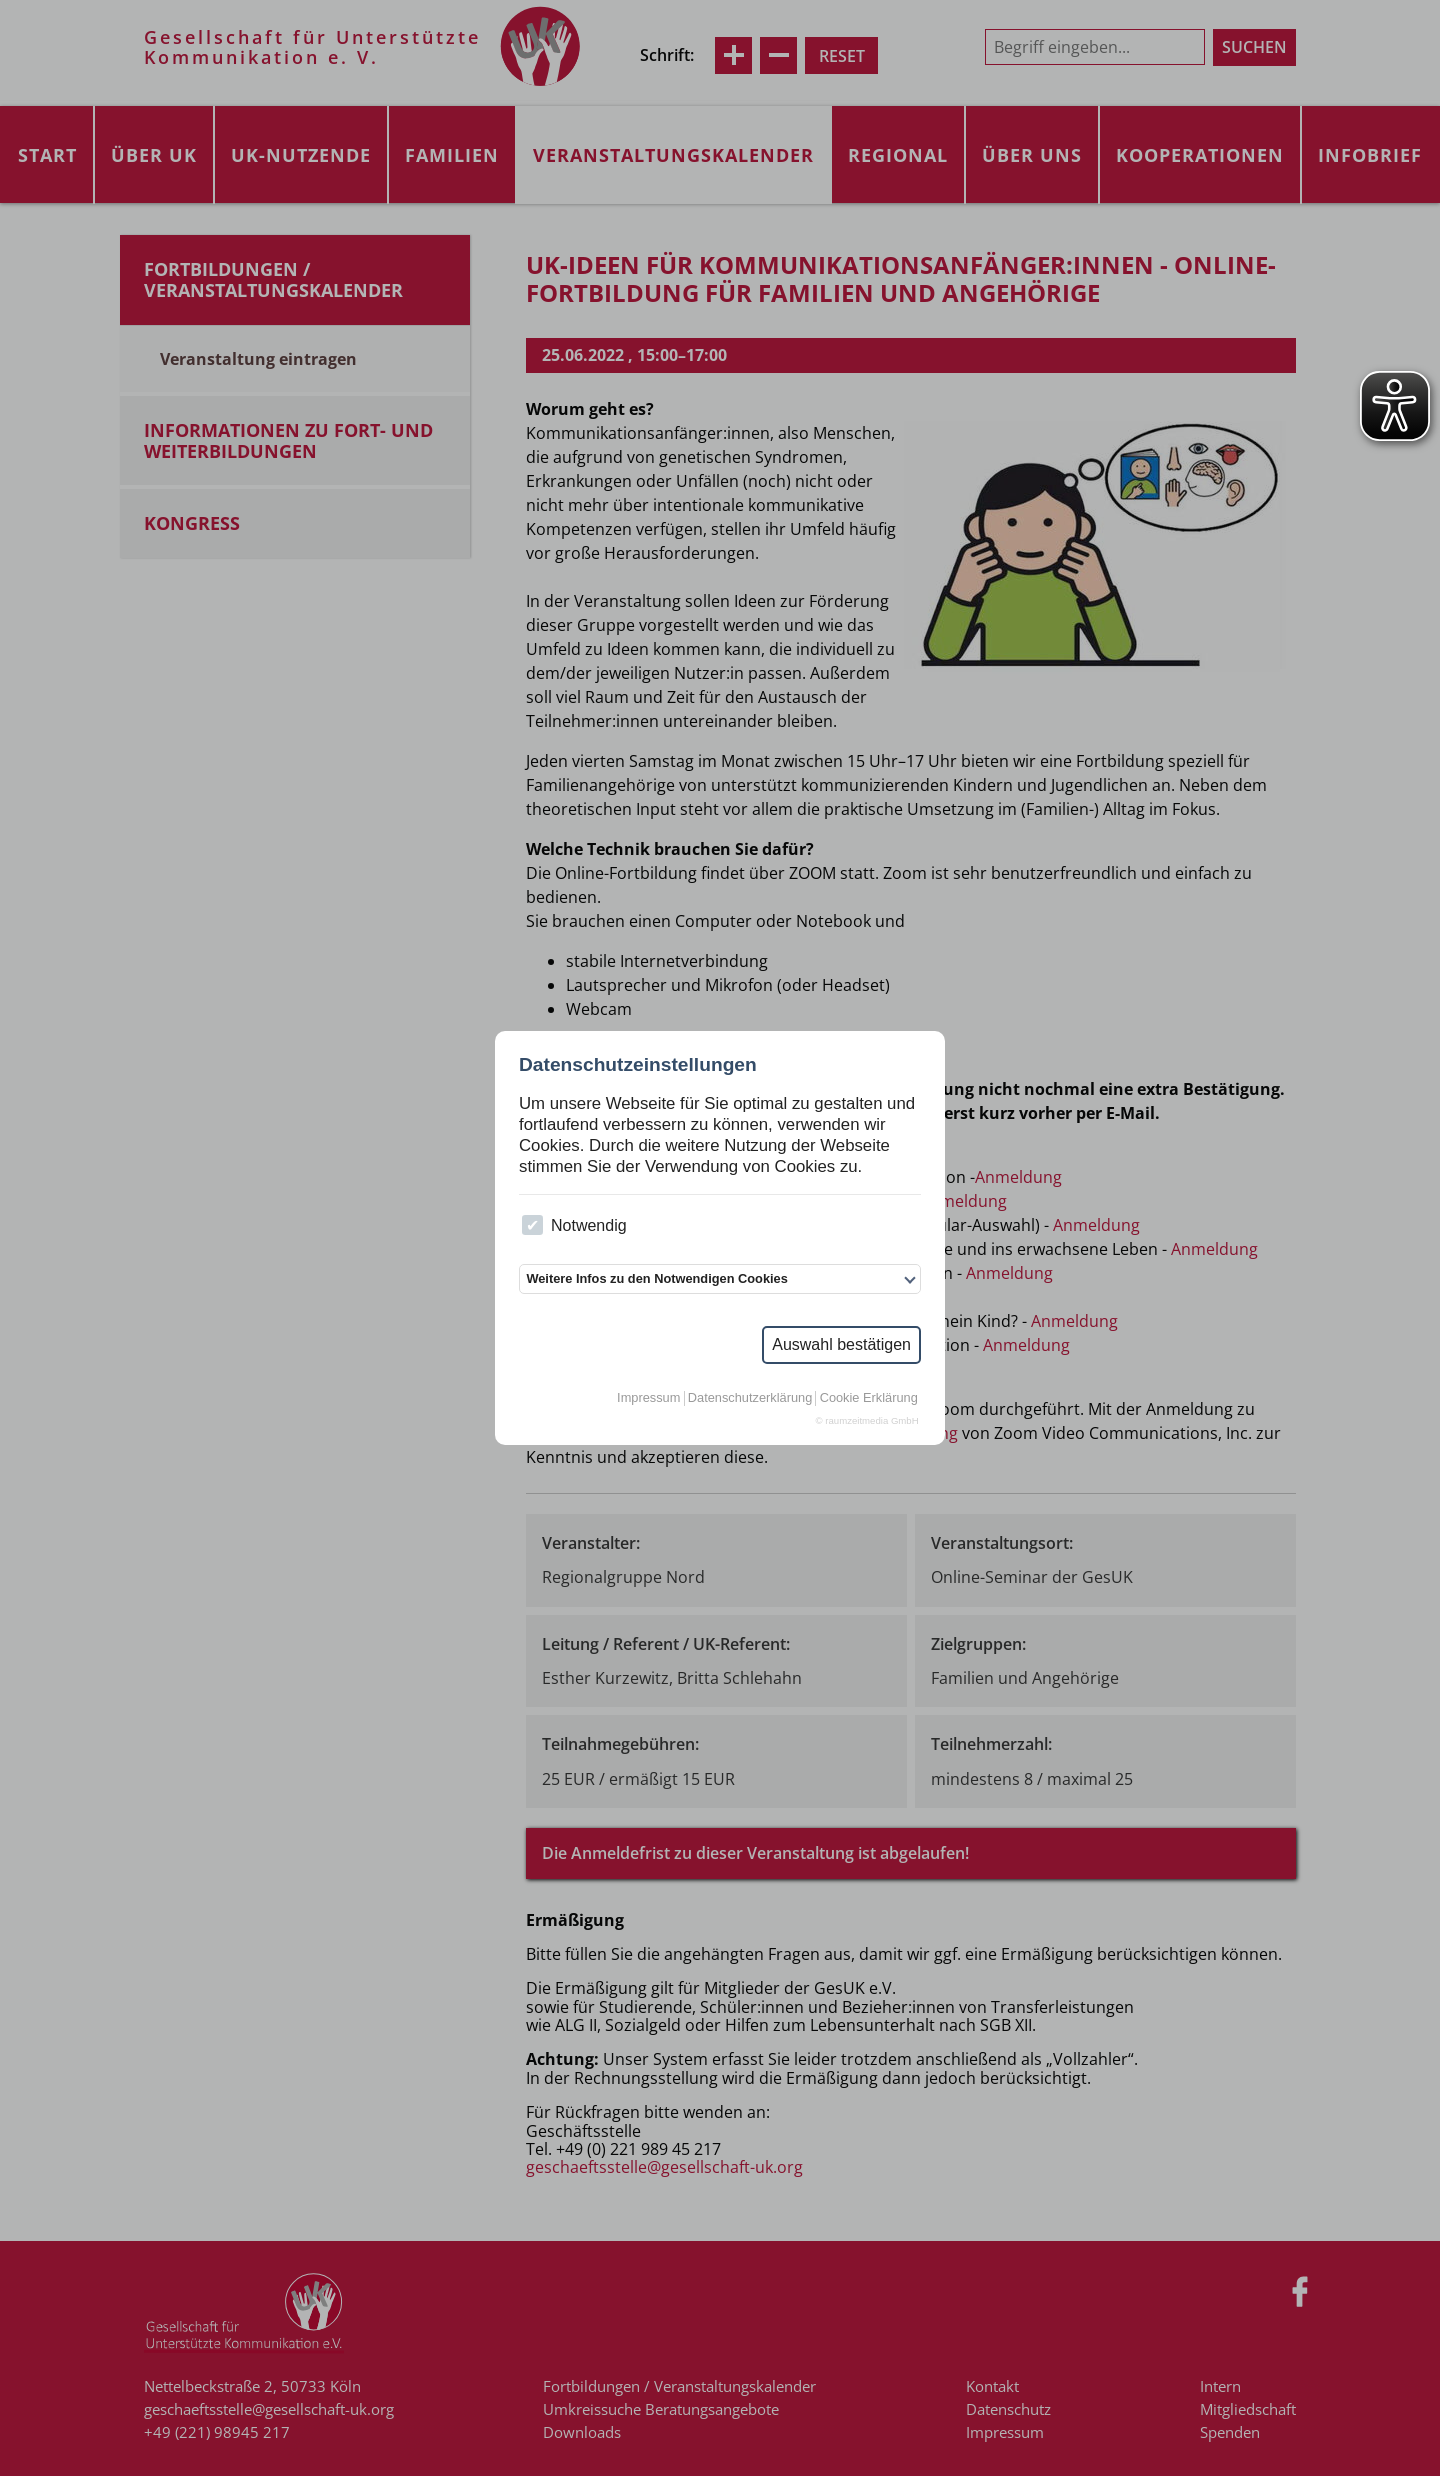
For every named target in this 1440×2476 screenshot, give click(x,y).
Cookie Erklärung (869, 1398)
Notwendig (574, 1225)
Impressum (648, 1398)
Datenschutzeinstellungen (638, 1064)
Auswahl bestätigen (841, 1344)
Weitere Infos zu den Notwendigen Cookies (656, 1278)
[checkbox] (532, 1225)
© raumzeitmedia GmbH (867, 1420)
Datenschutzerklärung (750, 1398)
